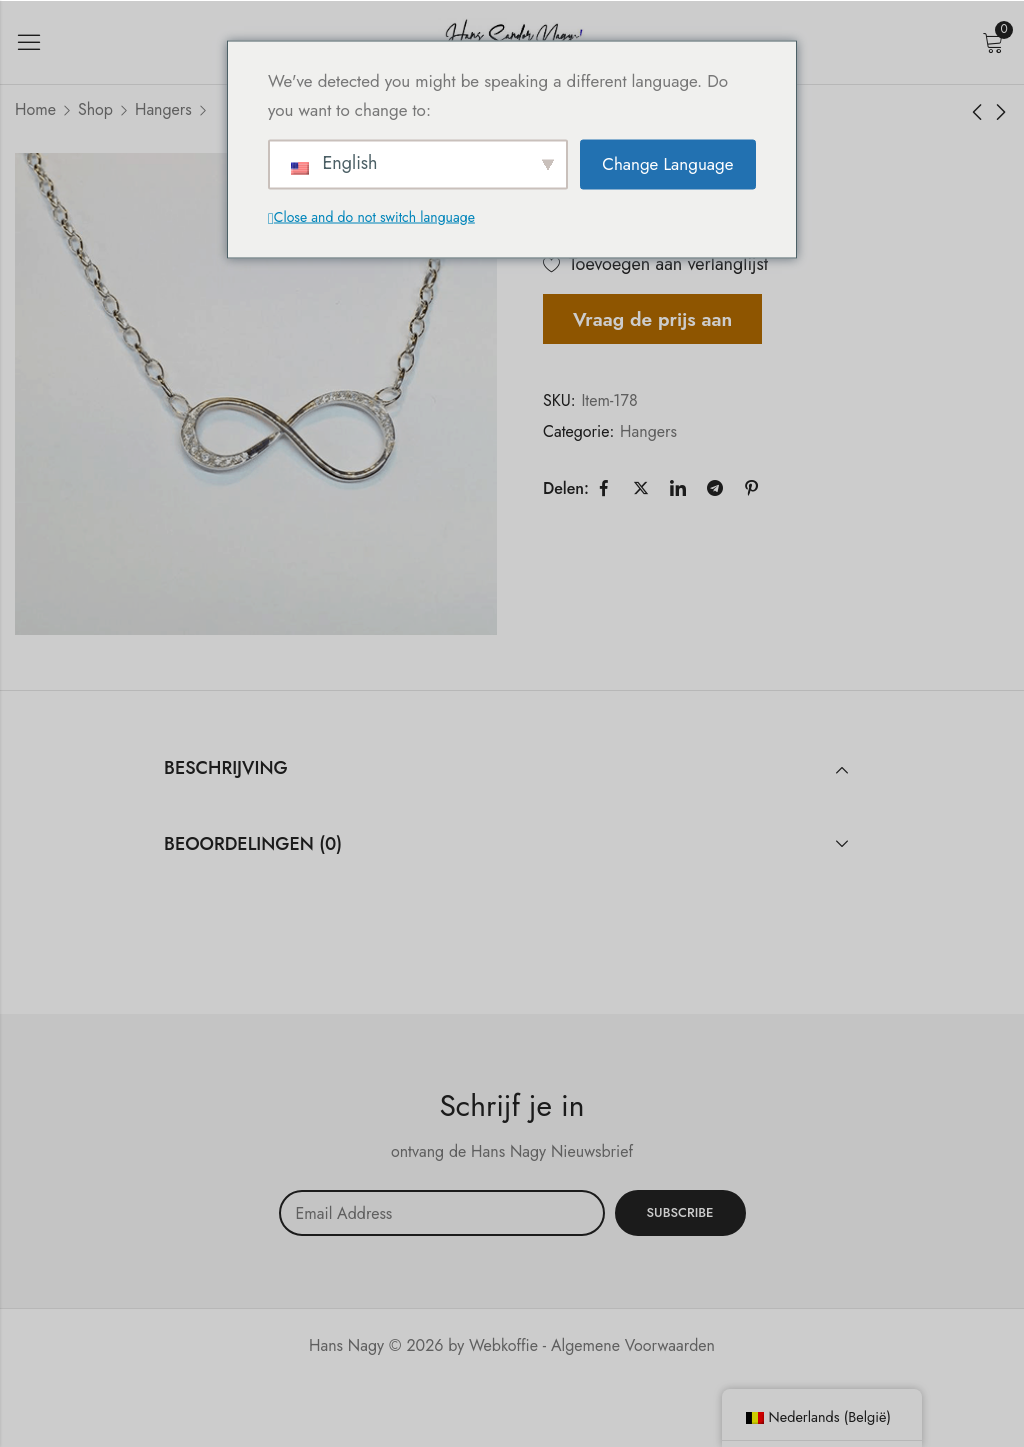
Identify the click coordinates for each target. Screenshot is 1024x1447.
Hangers (163, 109)
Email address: (442, 1213)
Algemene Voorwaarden (633, 1345)
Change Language (667, 164)
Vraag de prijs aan (652, 319)
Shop (95, 109)
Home (35, 109)
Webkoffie (503, 1345)
